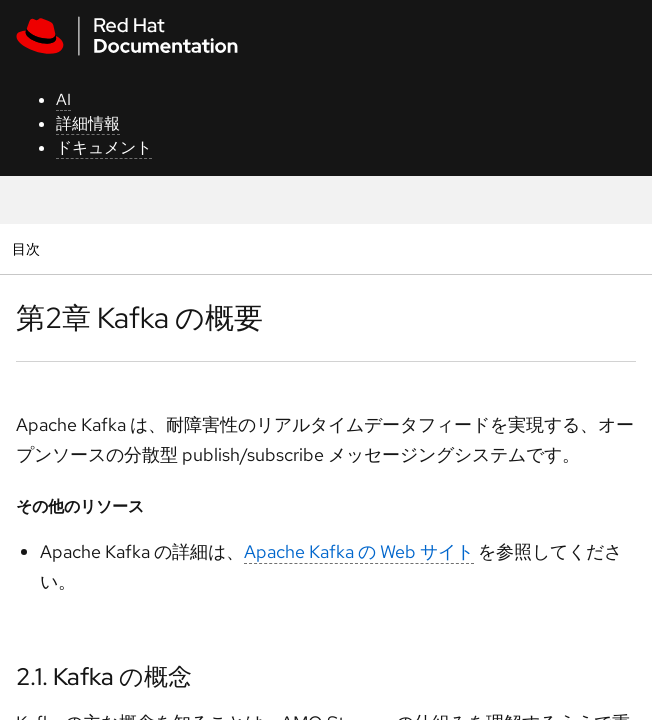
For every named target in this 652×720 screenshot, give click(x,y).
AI (63, 99)
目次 (28, 248)
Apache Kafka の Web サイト (359, 551)
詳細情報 (88, 123)
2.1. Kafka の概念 (104, 676)
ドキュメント (104, 147)
